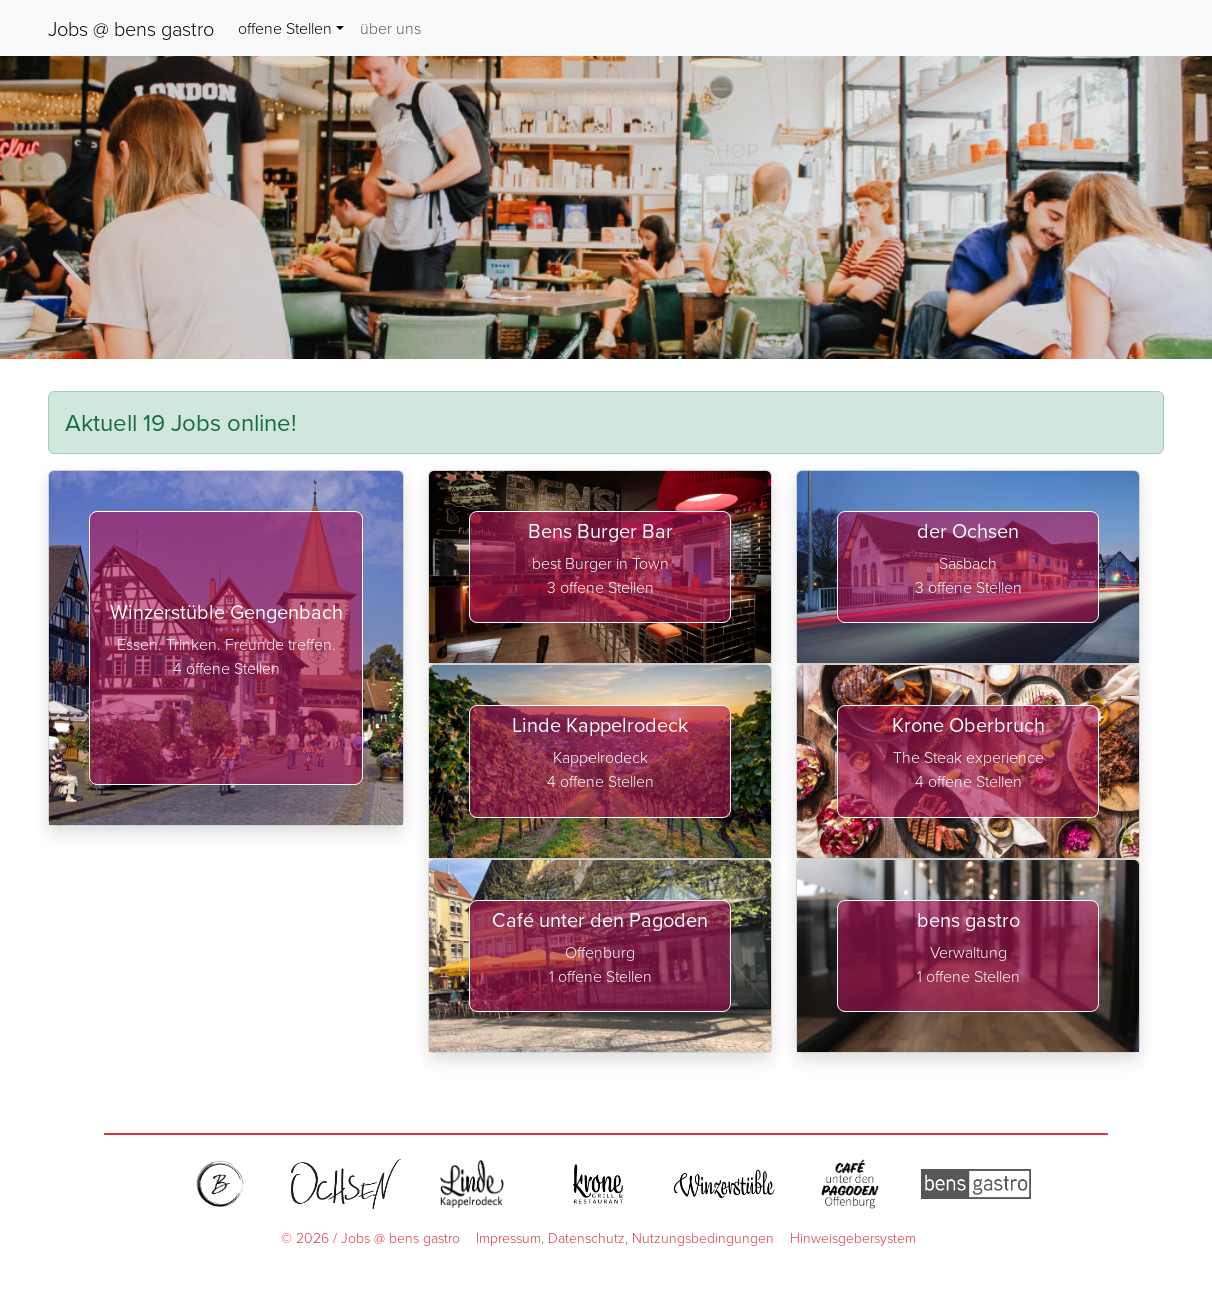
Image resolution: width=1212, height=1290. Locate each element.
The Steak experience (968, 757)
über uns (390, 28)
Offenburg (600, 952)
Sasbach (968, 563)
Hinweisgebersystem (853, 1237)
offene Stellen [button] (285, 28)
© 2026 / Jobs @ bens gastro (370, 1237)
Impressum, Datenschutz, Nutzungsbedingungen (625, 1237)
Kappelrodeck (600, 757)
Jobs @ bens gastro (131, 28)
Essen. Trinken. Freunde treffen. (226, 644)
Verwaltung (968, 952)
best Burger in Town (600, 563)
